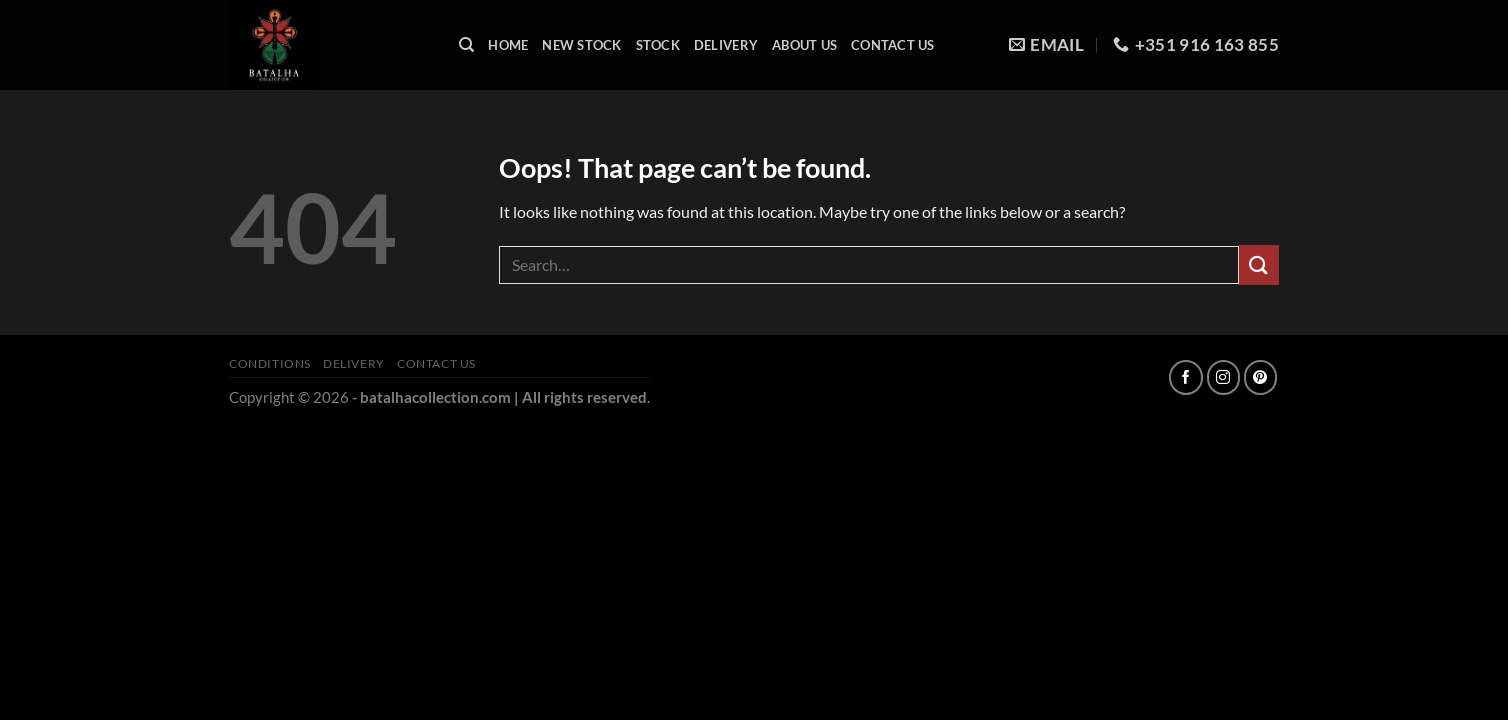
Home (508, 45)
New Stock (581, 45)
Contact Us (893, 45)
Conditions (270, 363)
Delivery (726, 45)
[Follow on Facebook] (1185, 377)
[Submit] (1259, 264)
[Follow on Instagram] (1223, 377)
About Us (804, 45)
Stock (658, 45)
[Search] (466, 45)
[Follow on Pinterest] (1260, 377)
